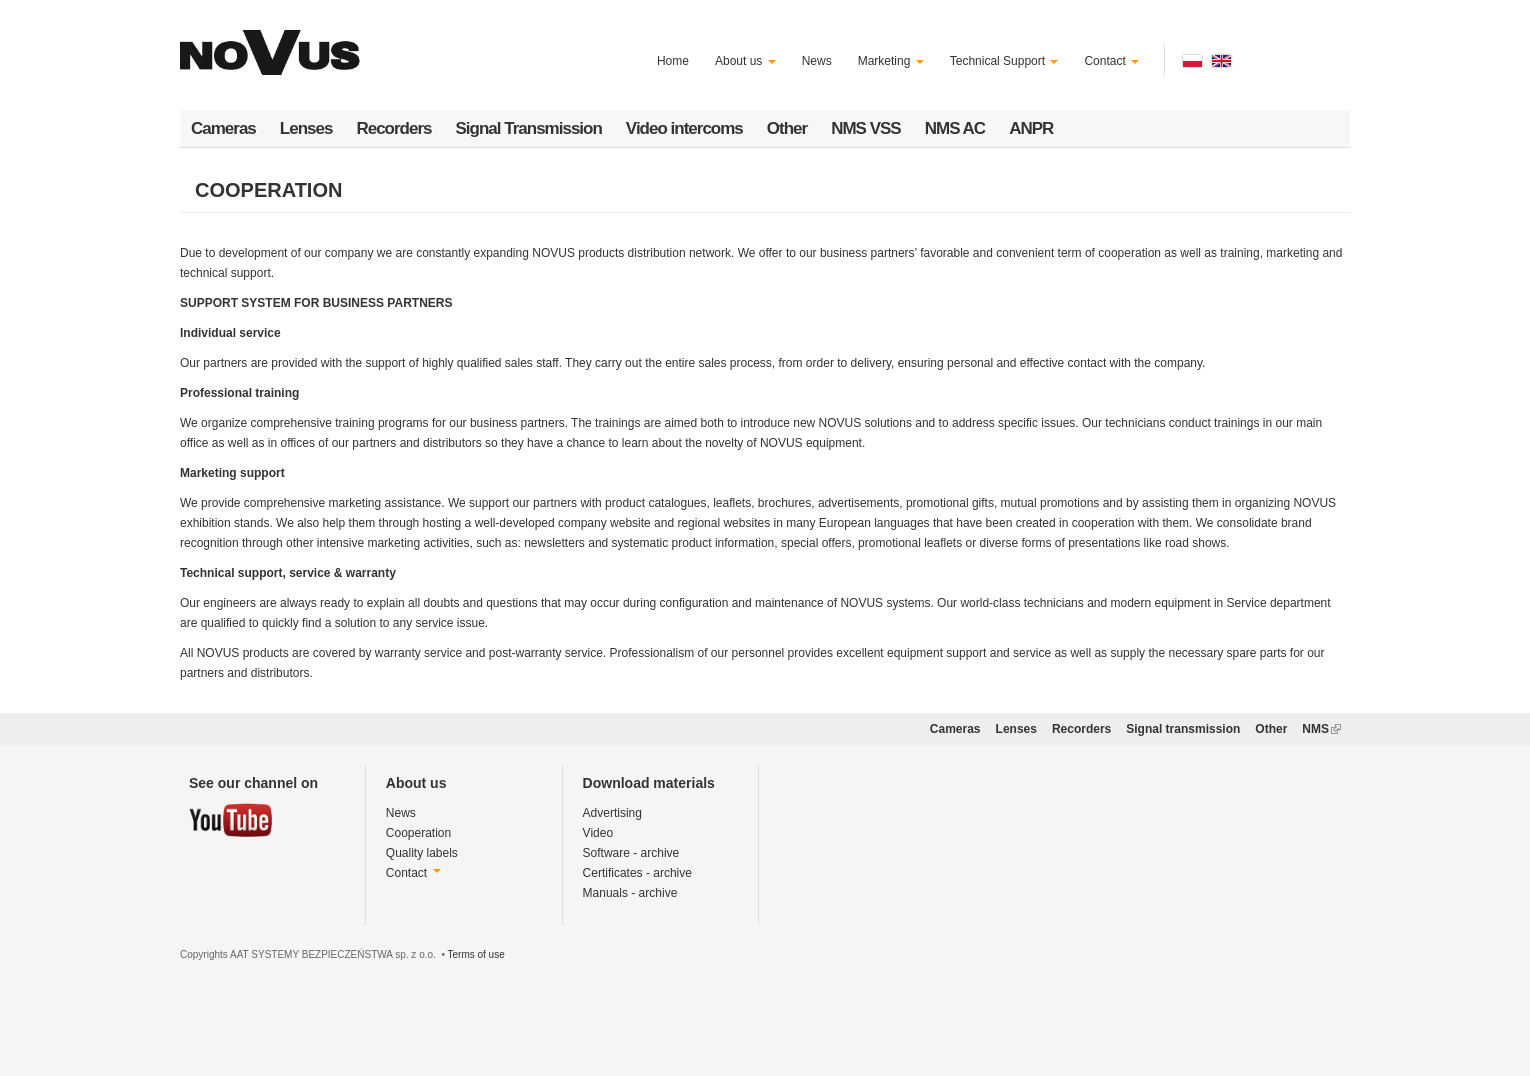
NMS (1321, 729)
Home (673, 61)
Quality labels (422, 853)
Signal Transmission (529, 128)
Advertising (612, 813)
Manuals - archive (630, 893)
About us (745, 61)
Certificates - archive (637, 873)
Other (787, 128)
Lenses (306, 128)
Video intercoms (684, 128)
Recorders (393, 128)
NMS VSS (866, 128)
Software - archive (631, 853)
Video (598, 833)
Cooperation (418, 833)
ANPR (1031, 128)
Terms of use (475, 954)
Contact (1111, 61)
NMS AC (955, 128)
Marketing (891, 61)
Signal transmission (1183, 729)
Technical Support (1004, 61)
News (817, 61)
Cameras (223, 128)
